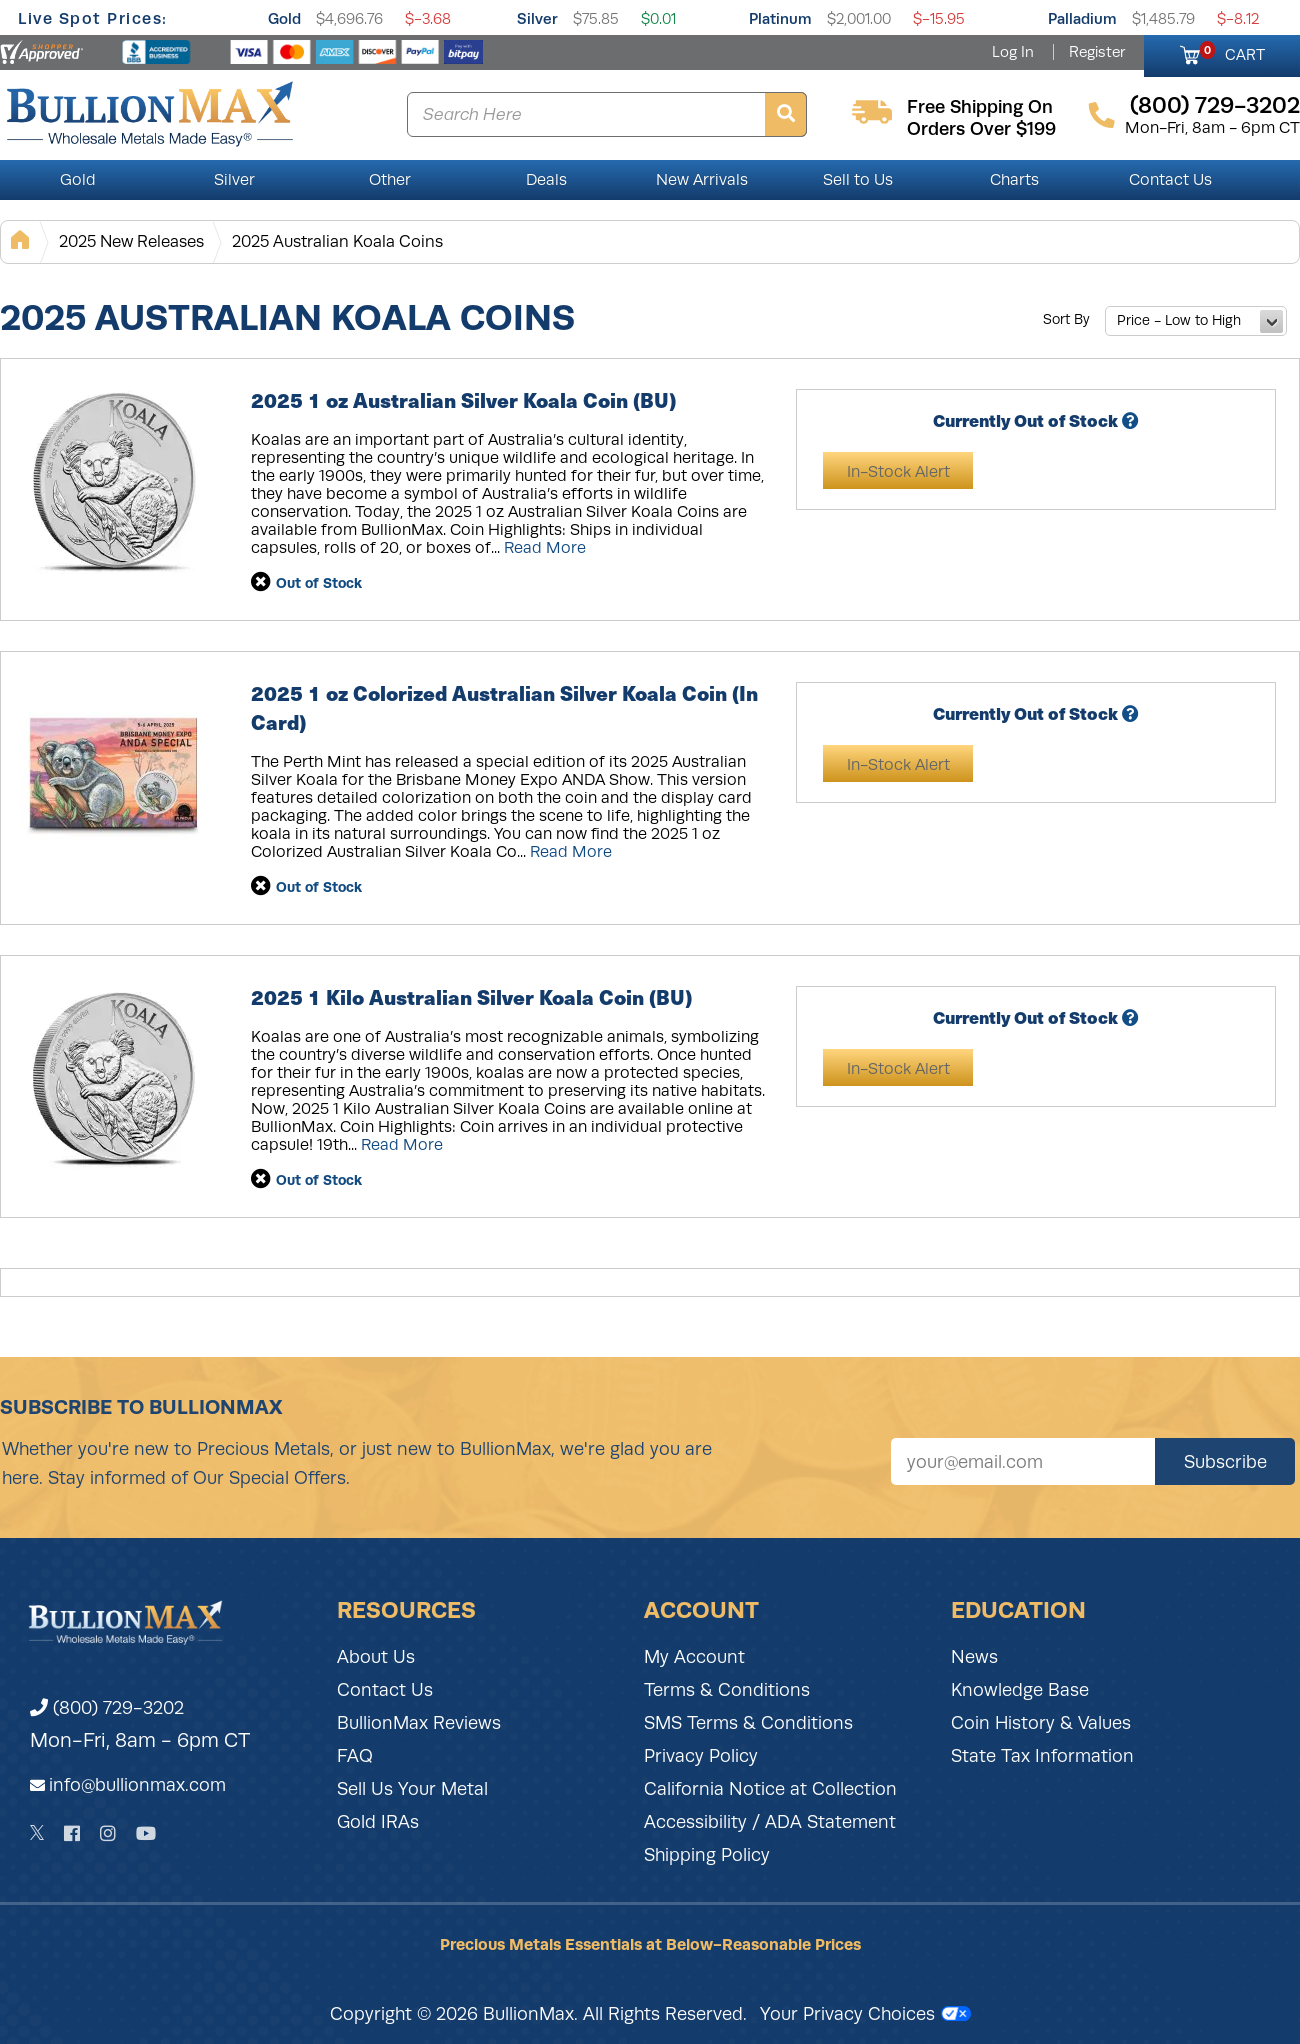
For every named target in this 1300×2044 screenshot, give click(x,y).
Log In (1013, 52)
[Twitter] (37, 1833)
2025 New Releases (131, 241)
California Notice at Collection (770, 1789)
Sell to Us (858, 180)
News (974, 1657)
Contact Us (1170, 180)
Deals (546, 180)
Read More (545, 548)
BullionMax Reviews (419, 1723)
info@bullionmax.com (137, 1785)
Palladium (1082, 18)
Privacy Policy (701, 1756)
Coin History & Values (1041, 1723)
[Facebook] (72, 1833)
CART (1232, 52)
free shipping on (980, 107)
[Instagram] (108, 1833)
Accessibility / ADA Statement (770, 1822)
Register (1097, 52)
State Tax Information (1042, 1756)
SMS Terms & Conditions (748, 1723)
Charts (1014, 180)
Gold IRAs (378, 1822)
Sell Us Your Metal (412, 1789)
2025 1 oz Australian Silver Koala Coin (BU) (463, 399)
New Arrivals (702, 180)
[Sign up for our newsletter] (1023, 1461)
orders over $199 (981, 129)
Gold (284, 18)
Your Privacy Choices (865, 2014)
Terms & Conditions (727, 1690)
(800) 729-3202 (107, 1708)
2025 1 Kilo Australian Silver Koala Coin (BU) (471, 996)
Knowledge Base (1020, 1690)
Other (390, 180)
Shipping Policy (707, 1855)
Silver (537, 18)
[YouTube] (146, 1833)
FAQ (355, 1756)
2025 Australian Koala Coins (337, 241)
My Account (694, 1657)
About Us (376, 1657)
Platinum (780, 18)
